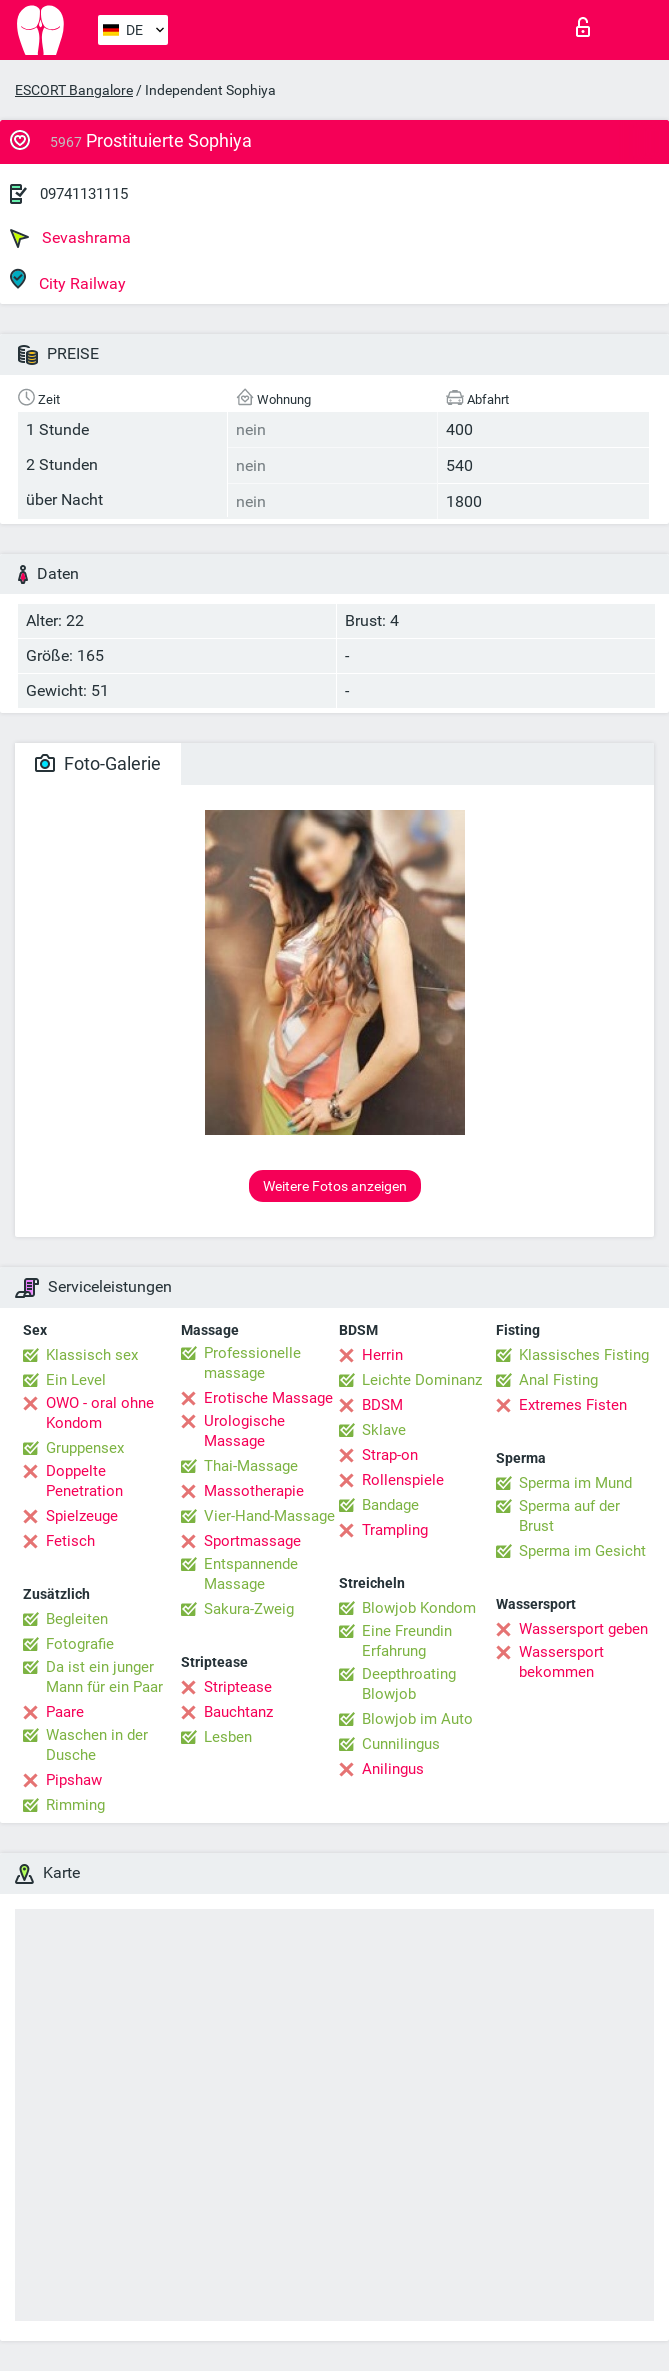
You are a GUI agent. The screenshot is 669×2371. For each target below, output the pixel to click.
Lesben (228, 1737)
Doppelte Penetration (84, 1481)
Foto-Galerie (98, 763)
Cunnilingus (401, 1744)
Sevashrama (70, 238)
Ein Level (76, 1380)
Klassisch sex (92, 1355)
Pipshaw (74, 1780)
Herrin (382, 1355)
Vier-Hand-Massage (269, 1516)
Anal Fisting (558, 1380)
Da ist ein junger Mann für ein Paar (104, 1677)
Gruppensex (85, 1448)
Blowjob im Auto (417, 1719)
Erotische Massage (268, 1398)
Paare (65, 1712)
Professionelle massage (252, 1363)
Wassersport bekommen (561, 1662)
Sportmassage (252, 1541)
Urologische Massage (244, 1431)
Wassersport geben (583, 1629)
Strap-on (390, 1455)
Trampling (395, 1530)
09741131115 (84, 194)
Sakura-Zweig (249, 1609)
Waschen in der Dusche (97, 1745)
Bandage (390, 1505)
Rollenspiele (403, 1480)
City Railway (68, 280)
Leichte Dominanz (422, 1380)
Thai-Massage (251, 1466)
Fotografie (80, 1644)
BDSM (382, 1405)
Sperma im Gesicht (582, 1551)
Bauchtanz (238, 1712)
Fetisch (70, 1541)
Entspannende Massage (251, 1574)
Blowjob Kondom (419, 1608)
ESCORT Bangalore (74, 90)
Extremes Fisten (573, 1405)
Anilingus (393, 1769)
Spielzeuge (82, 1516)
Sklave (384, 1430)
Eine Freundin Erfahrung (407, 1641)
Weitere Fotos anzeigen (335, 1186)
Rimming (75, 1805)
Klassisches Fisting (584, 1355)
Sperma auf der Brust (569, 1516)
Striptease (238, 1687)
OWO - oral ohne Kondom (100, 1413)
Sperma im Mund (575, 1483)
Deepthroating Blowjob (409, 1684)
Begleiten (77, 1619)
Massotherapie (254, 1491)
